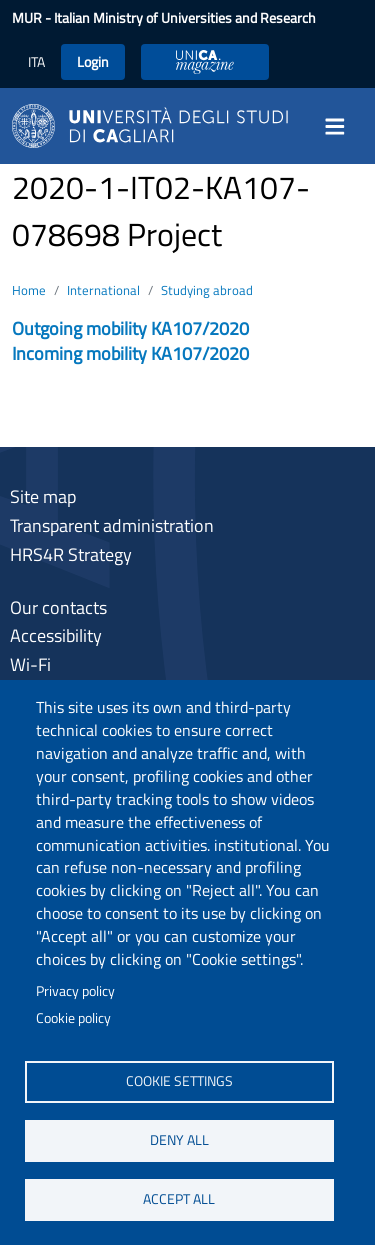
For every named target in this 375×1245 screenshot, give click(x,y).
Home (29, 290)
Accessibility (56, 635)
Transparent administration (112, 525)
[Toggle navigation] (341, 126)
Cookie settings (179, 1081)
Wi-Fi (30, 664)
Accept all (179, 1199)
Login (93, 61)
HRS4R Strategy (71, 554)
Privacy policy (75, 991)
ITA (36, 61)
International (103, 290)
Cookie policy (73, 1018)
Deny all (179, 1140)
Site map (43, 496)
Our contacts (58, 607)
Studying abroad (207, 290)
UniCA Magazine (205, 61)
